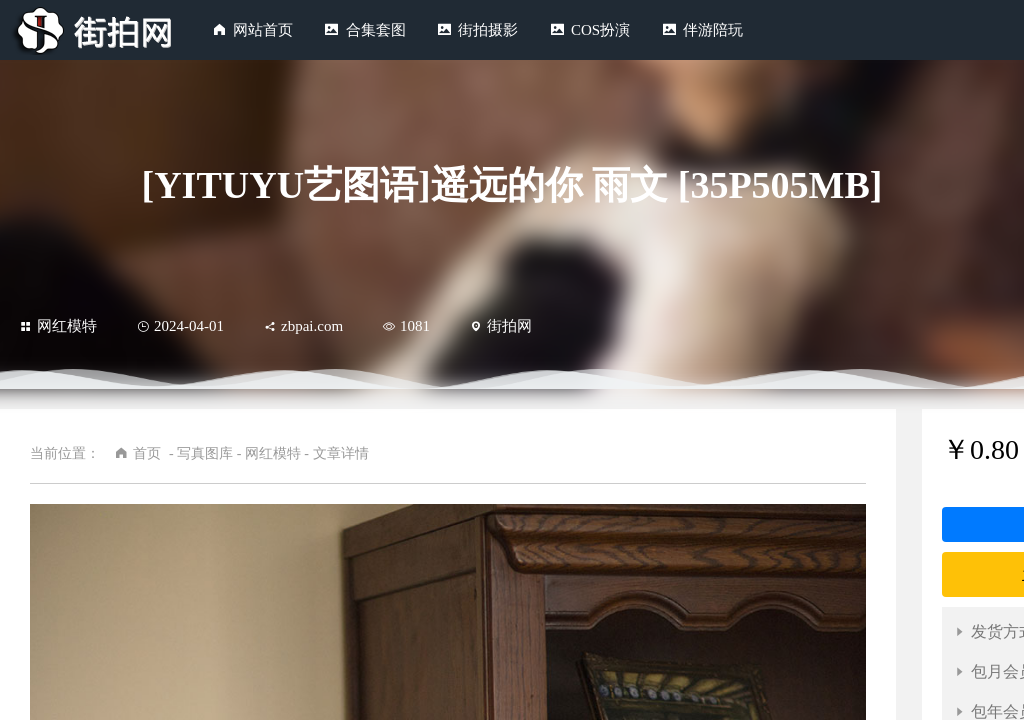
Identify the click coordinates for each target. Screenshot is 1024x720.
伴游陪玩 (713, 30)
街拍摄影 (488, 30)
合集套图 (376, 30)
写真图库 (205, 453)
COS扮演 (600, 30)
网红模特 (58, 326)
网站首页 (263, 30)
